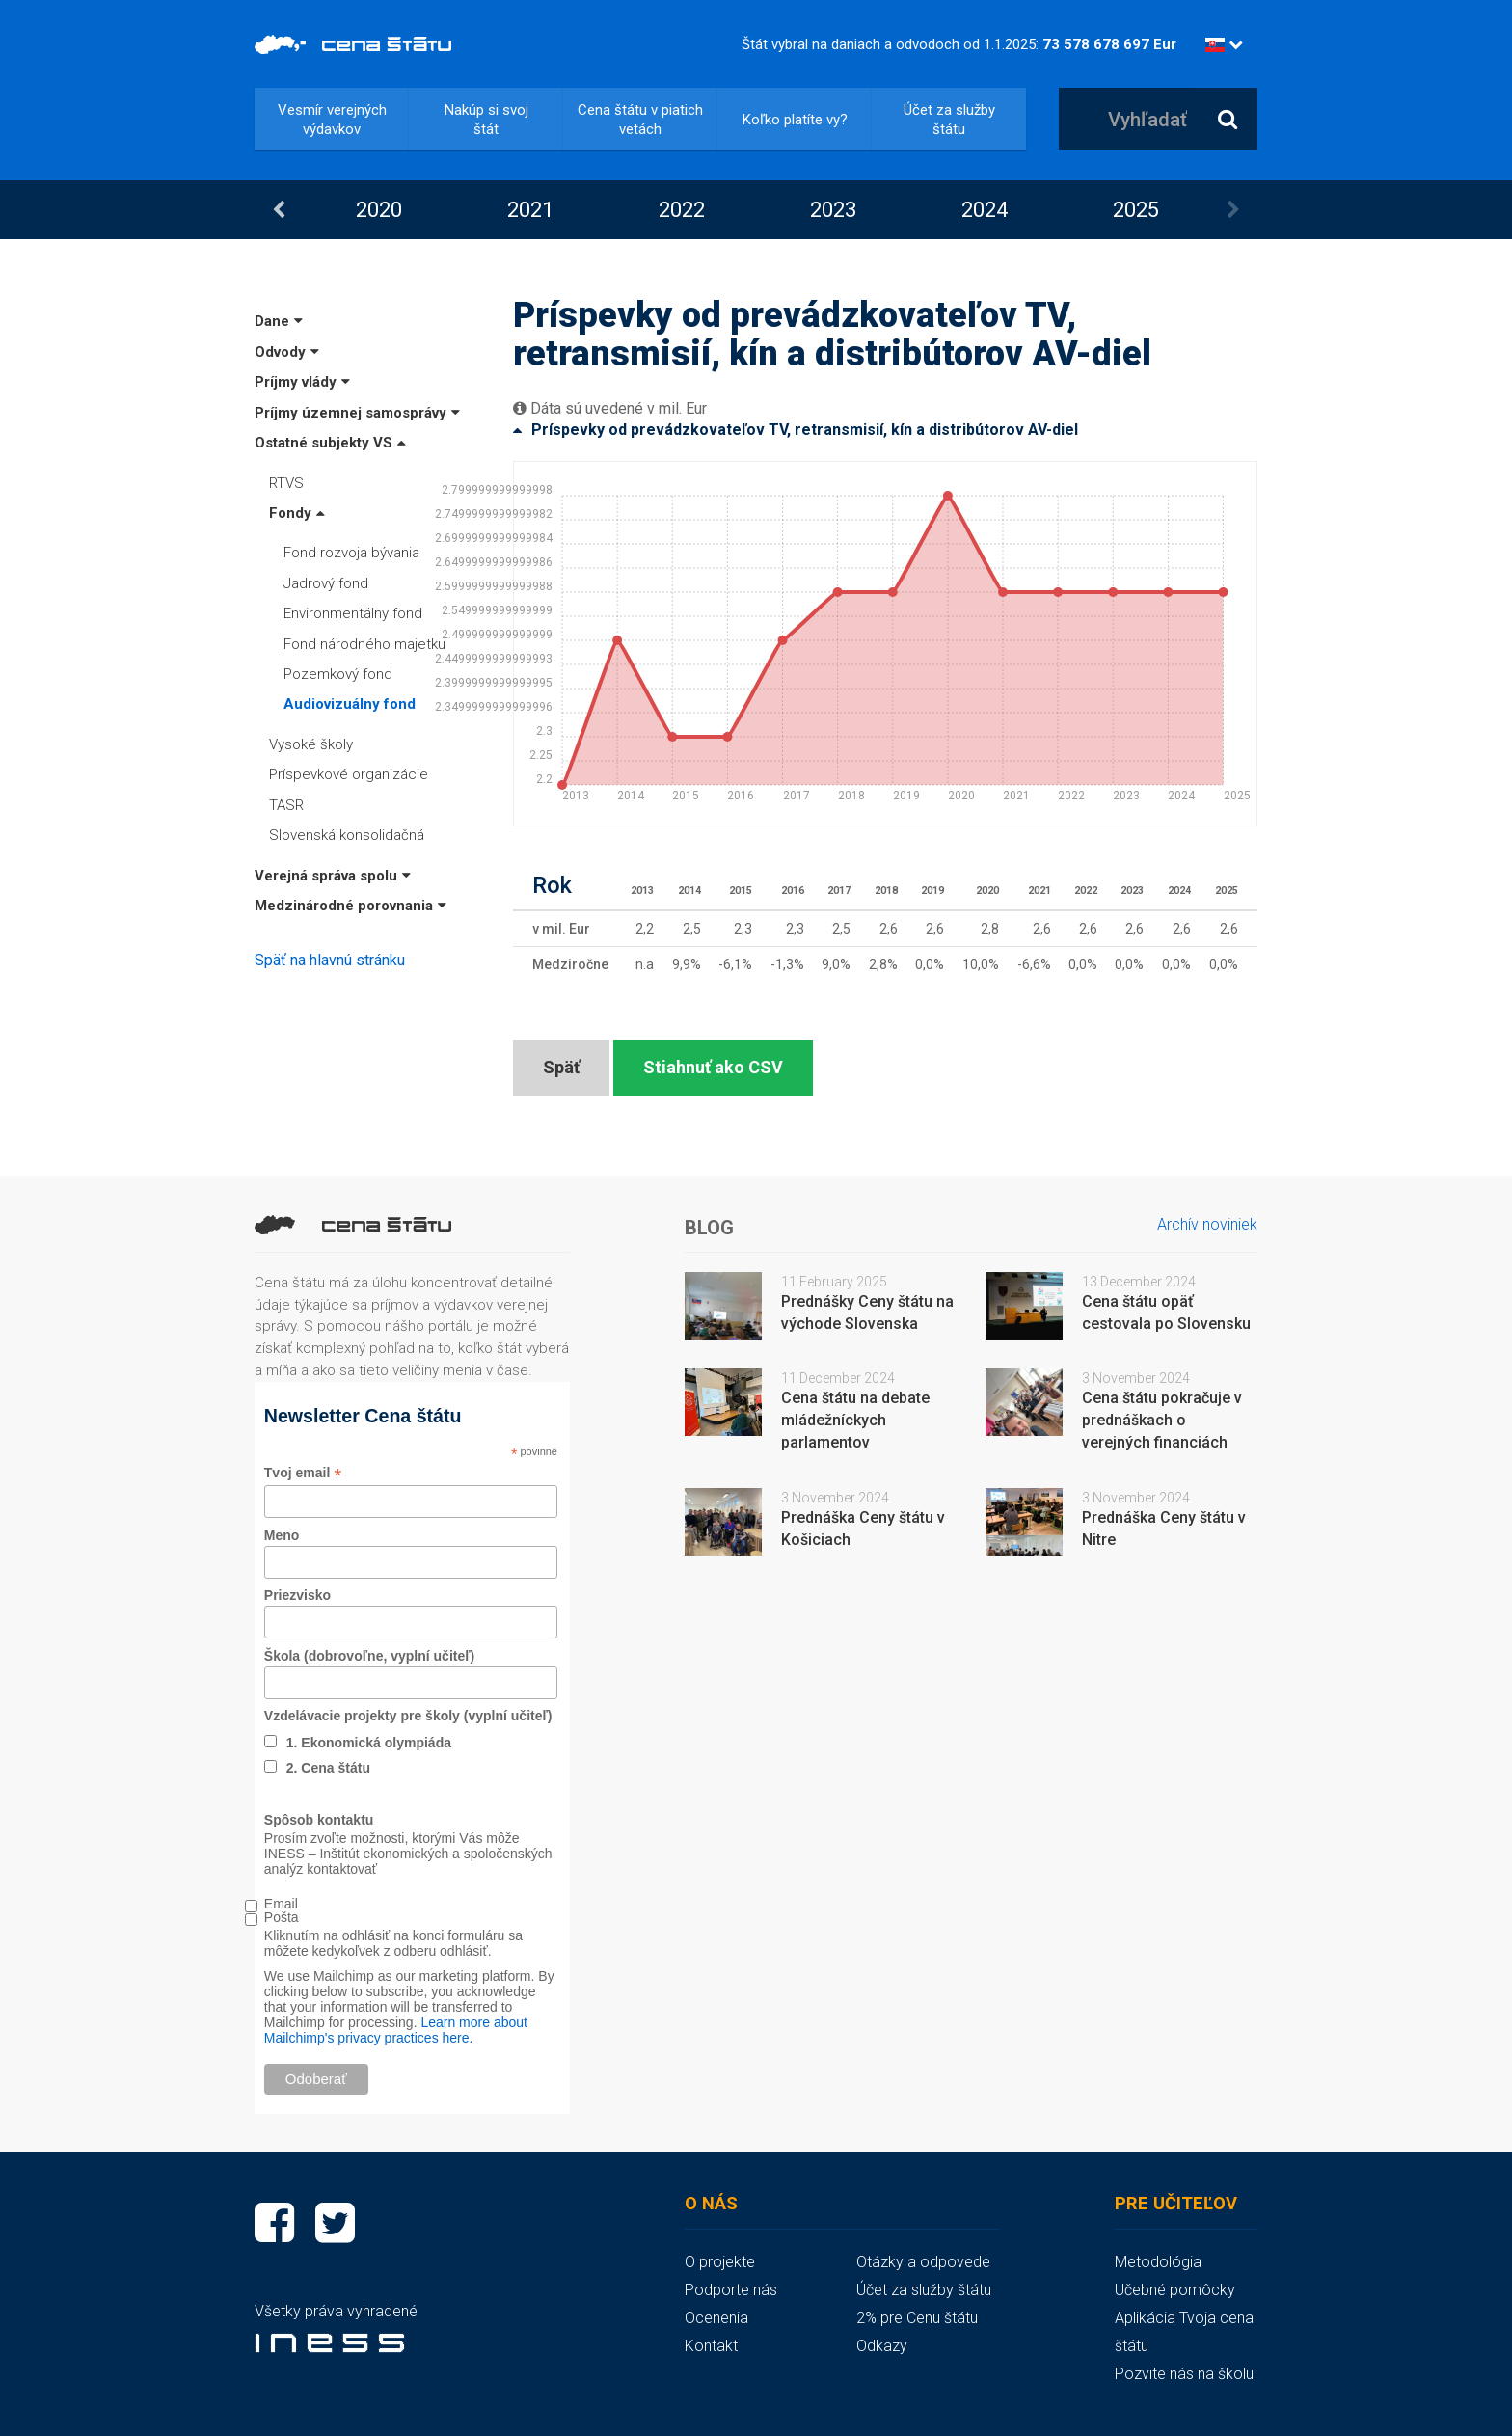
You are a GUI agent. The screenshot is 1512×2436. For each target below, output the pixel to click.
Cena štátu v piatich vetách (640, 119)
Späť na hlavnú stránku (330, 960)
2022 (682, 210)
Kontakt (711, 2346)
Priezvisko (297, 1595)
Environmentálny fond (353, 613)
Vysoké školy (311, 744)
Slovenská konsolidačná (346, 835)
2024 (984, 210)
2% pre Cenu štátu (917, 2318)
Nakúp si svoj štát (486, 119)
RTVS (286, 483)
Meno (282, 1535)
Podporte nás (731, 2290)
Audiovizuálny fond (350, 704)
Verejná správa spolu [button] (333, 875)
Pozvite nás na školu (1184, 2374)
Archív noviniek (1207, 1224)
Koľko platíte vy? (795, 119)
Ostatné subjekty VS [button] (330, 442)
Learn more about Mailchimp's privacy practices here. (395, 2030)
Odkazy (881, 2346)
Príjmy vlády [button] (302, 382)
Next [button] (1233, 210)
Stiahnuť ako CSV (713, 1067)
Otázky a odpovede (923, 2262)
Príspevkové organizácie (348, 774)
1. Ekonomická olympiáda (368, 1742)
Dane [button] (279, 321)
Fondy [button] (297, 513)
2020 (379, 210)
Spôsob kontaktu (319, 1819)
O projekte (720, 2262)
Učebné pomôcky (1175, 2290)
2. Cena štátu (328, 1767)
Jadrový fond (326, 583)
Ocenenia (716, 2318)
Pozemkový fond (338, 674)
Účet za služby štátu (949, 119)
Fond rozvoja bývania (351, 552)
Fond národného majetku (365, 644)
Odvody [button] (287, 352)
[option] (378, 209)
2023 (833, 210)
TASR (286, 805)
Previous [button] (278, 210)
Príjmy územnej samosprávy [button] (357, 412)
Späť (561, 1067)
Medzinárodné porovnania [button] (350, 905)
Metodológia (1158, 2262)
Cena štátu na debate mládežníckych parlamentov (855, 1420)
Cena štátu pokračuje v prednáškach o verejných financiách (1162, 1420)
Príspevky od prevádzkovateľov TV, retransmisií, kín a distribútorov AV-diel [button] (795, 429)
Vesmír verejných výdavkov (332, 119)
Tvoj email (303, 1473)
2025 (1136, 210)
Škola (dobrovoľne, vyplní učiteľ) (369, 1656)
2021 (530, 210)
